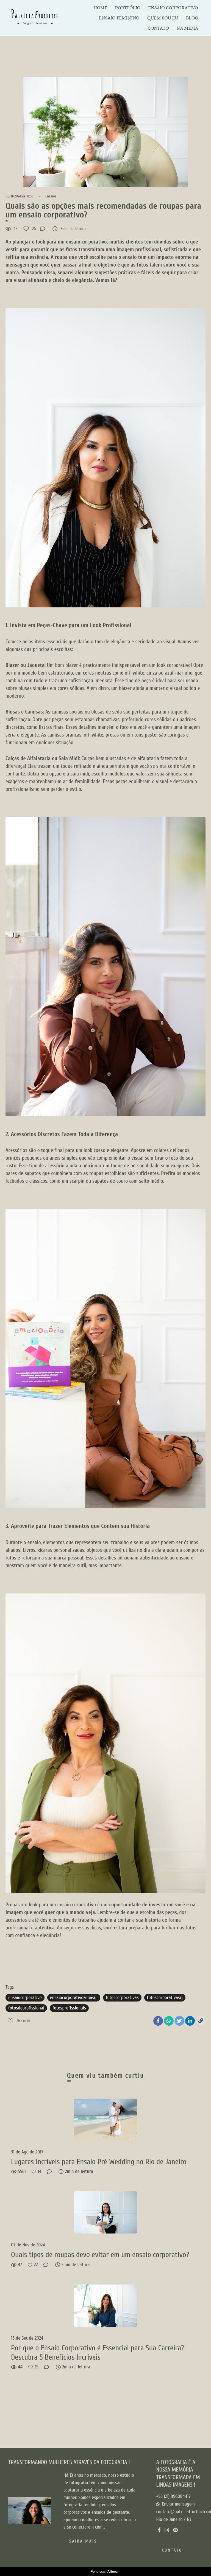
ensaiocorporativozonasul (74, 1997)
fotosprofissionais (69, 2008)
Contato (172, 2550)
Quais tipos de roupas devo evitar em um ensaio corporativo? (100, 2254)
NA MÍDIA (187, 28)
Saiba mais (83, 2541)
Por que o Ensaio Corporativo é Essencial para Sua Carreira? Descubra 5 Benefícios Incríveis (97, 2352)
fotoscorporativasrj (165, 1997)
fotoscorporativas (122, 1997)
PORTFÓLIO (127, 7)
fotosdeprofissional (26, 2008)
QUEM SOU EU (162, 18)
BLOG (192, 18)
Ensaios (50, 196)
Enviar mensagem (178, 2504)
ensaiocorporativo (25, 1997)
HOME (100, 7)
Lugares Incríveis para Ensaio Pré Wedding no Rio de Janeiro (98, 2161)
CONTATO (158, 28)
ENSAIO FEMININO (119, 18)
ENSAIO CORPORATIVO (173, 7)
